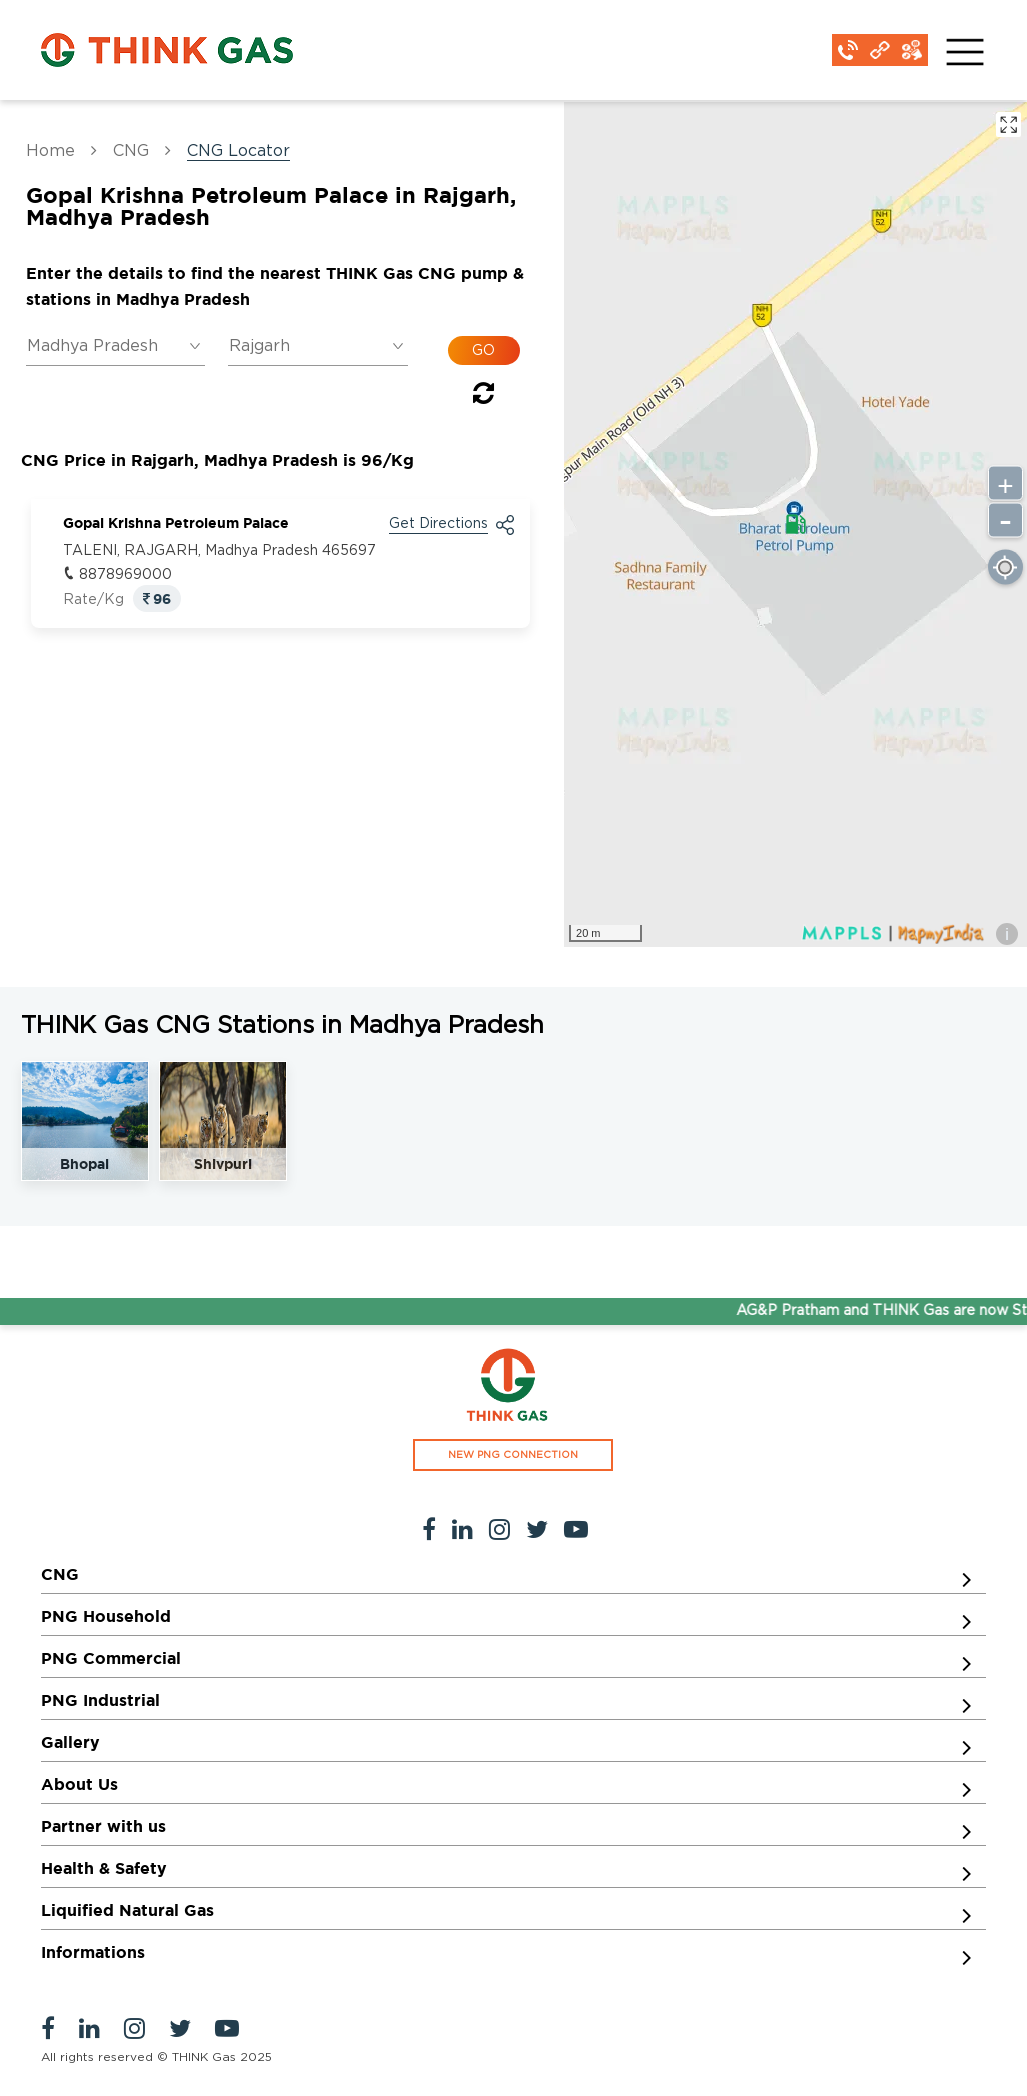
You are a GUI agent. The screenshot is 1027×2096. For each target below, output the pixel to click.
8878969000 (125, 575)
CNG (131, 151)
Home (50, 151)
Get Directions (438, 524)
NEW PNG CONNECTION (513, 1455)
